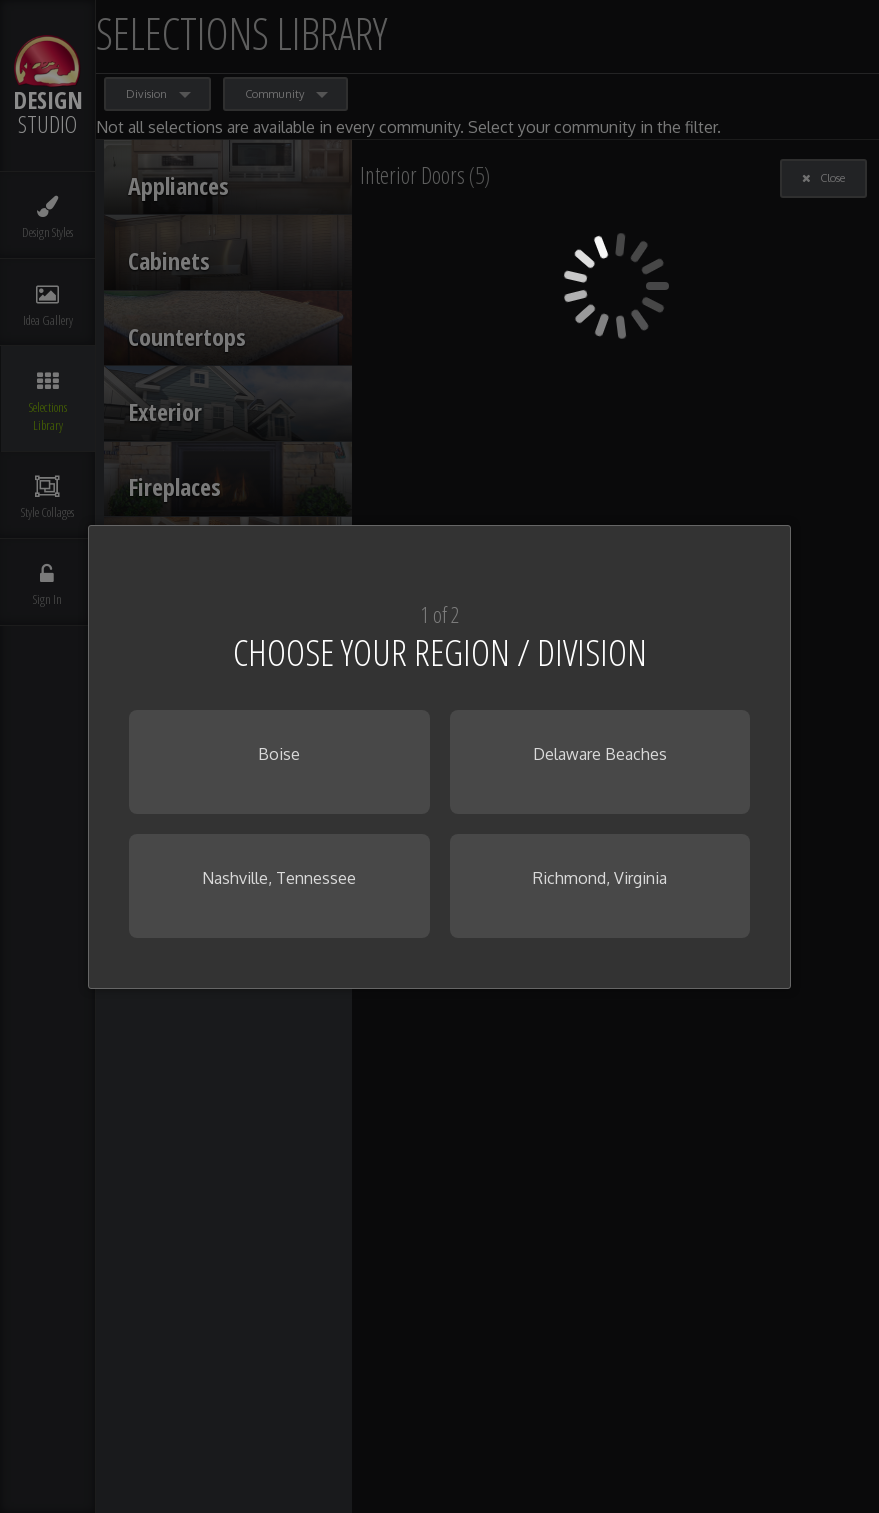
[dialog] (439, 757)
